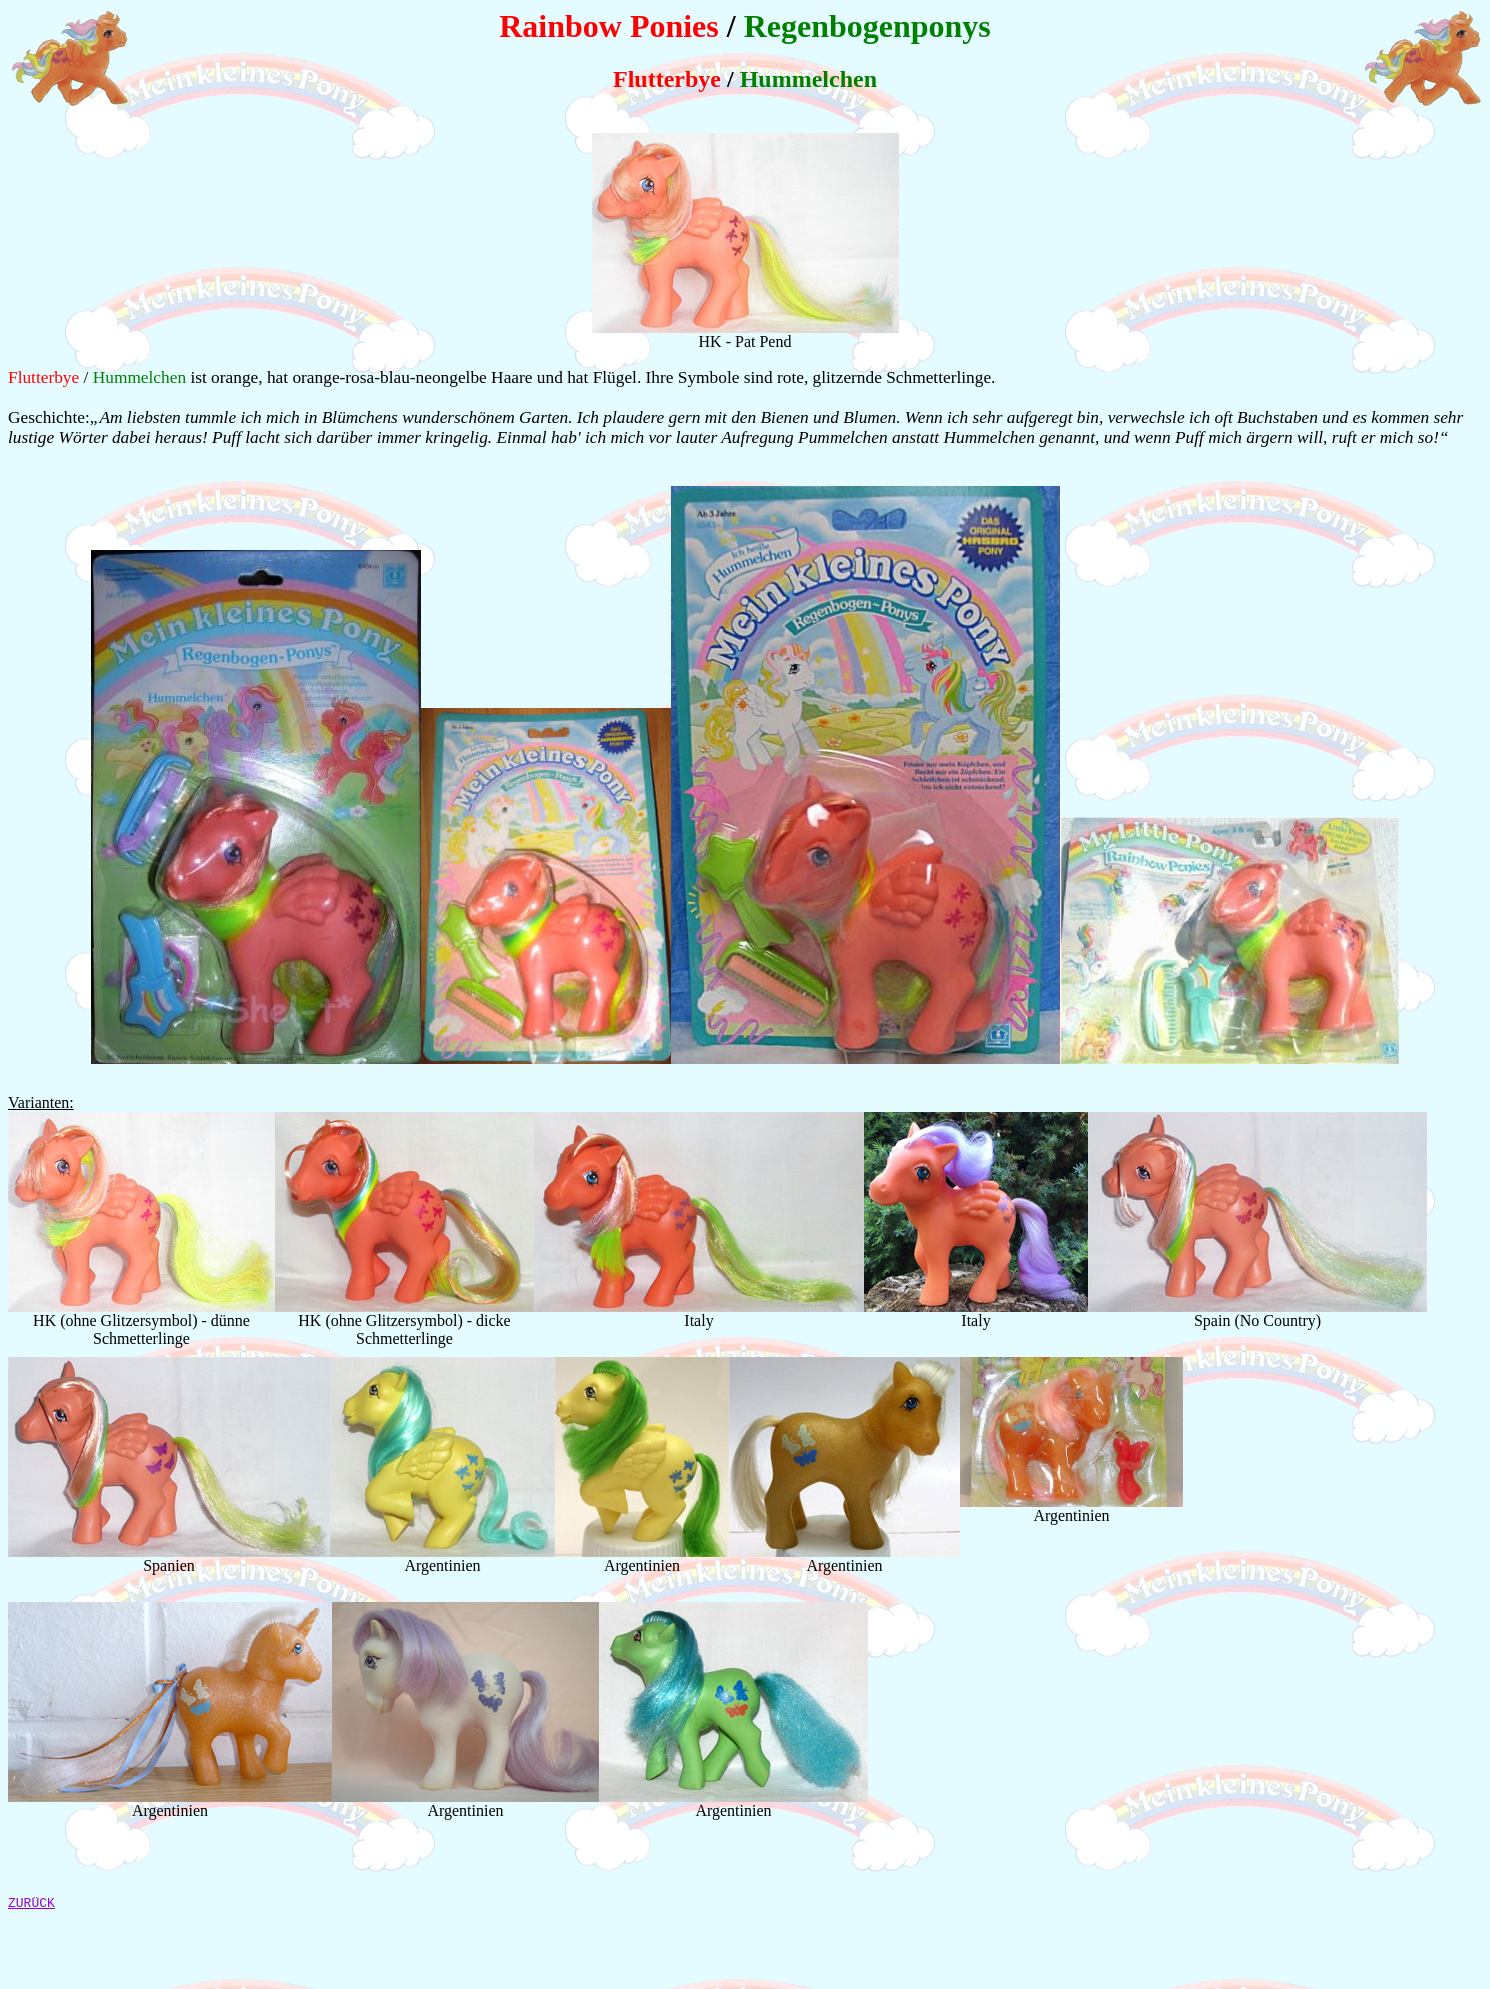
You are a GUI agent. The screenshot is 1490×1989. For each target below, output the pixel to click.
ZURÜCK (31, 1905)
